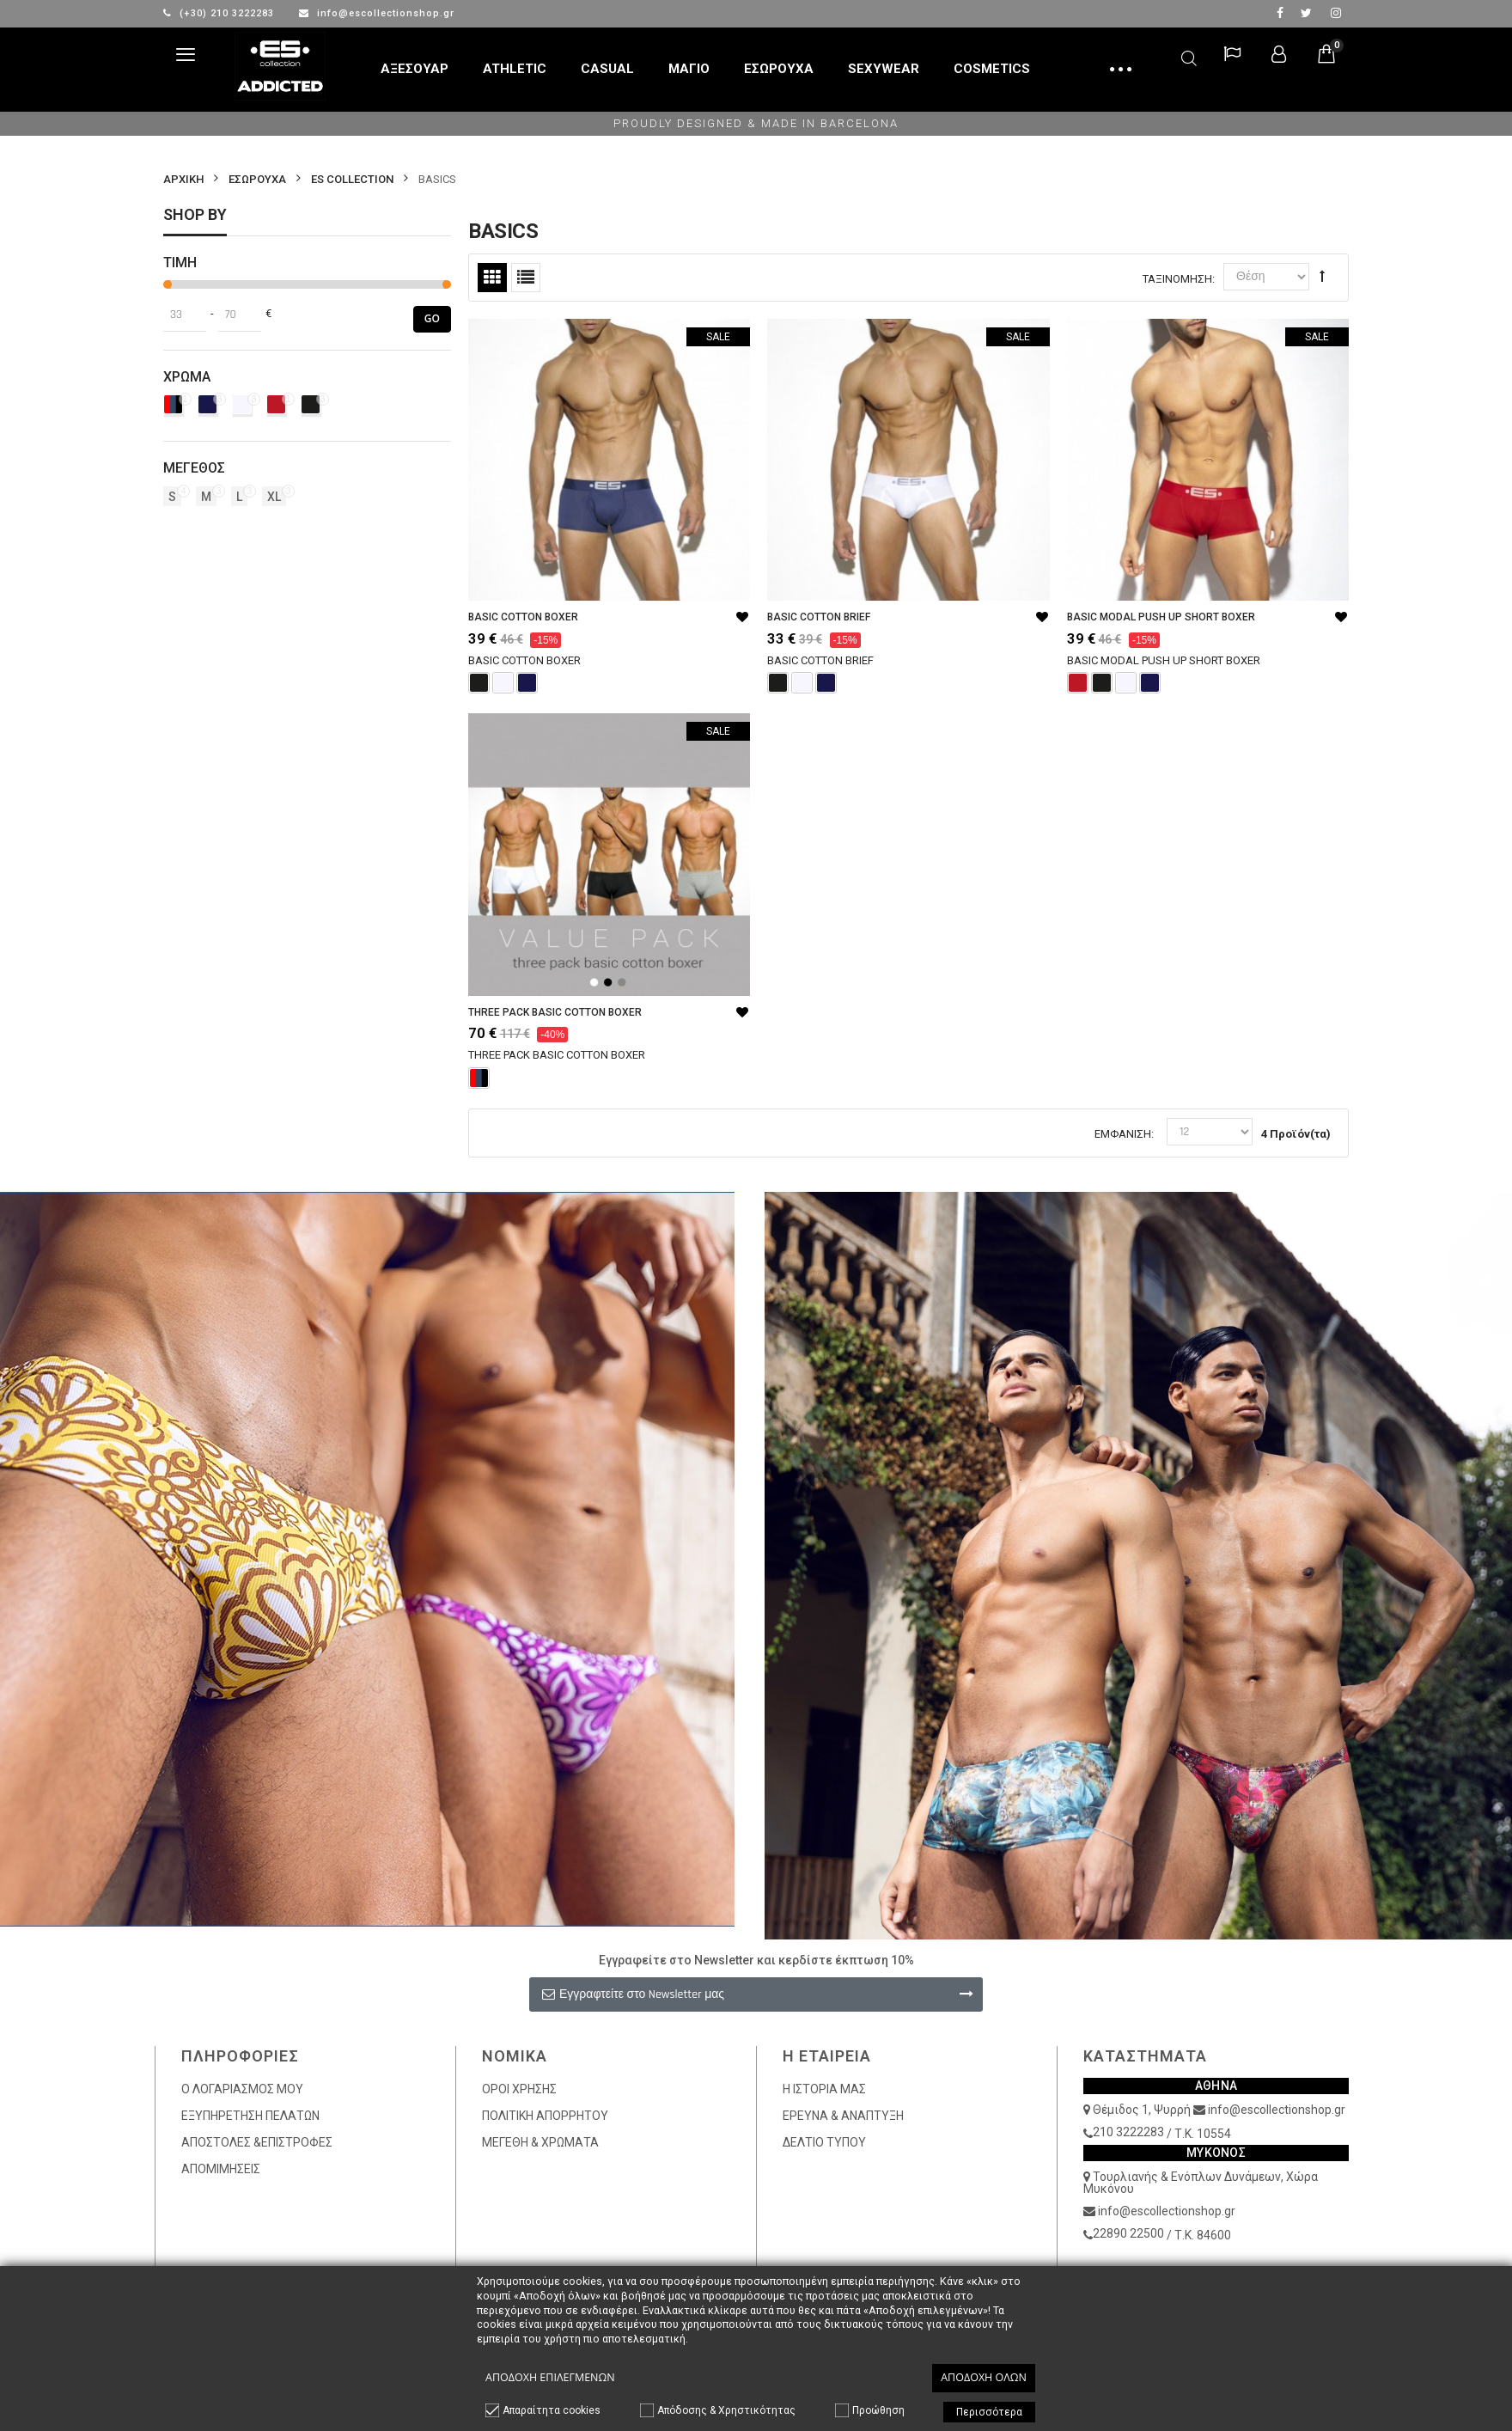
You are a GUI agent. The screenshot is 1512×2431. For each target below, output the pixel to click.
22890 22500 (1128, 2233)
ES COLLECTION (352, 179)
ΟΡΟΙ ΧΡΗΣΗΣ (519, 2089)
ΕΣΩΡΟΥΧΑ (257, 179)
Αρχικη (183, 179)
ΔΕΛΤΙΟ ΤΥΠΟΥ (824, 2142)
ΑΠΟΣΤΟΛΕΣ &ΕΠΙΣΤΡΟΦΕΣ (256, 2142)
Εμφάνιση (1122, 1133)
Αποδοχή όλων (984, 2377)
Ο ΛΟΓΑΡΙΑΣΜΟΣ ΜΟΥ (242, 2089)
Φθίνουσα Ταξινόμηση (1322, 276)
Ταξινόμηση (1177, 278)
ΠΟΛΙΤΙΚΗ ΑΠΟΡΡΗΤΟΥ (545, 2116)
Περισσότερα (989, 2412)
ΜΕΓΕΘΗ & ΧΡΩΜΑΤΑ (540, 2142)
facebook (1280, 13)
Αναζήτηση (1189, 55)
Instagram (1336, 13)
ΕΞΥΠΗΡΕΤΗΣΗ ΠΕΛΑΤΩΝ (250, 2116)
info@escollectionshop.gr (376, 13)
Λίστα (525, 277)
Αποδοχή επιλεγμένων (550, 2377)
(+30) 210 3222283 (220, 13)
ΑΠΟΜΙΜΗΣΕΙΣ (220, 2169)
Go (432, 318)
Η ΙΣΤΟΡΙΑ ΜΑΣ (824, 2089)
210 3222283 (1128, 2132)
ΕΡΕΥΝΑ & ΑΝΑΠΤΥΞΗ (843, 2116)
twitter (1306, 13)
